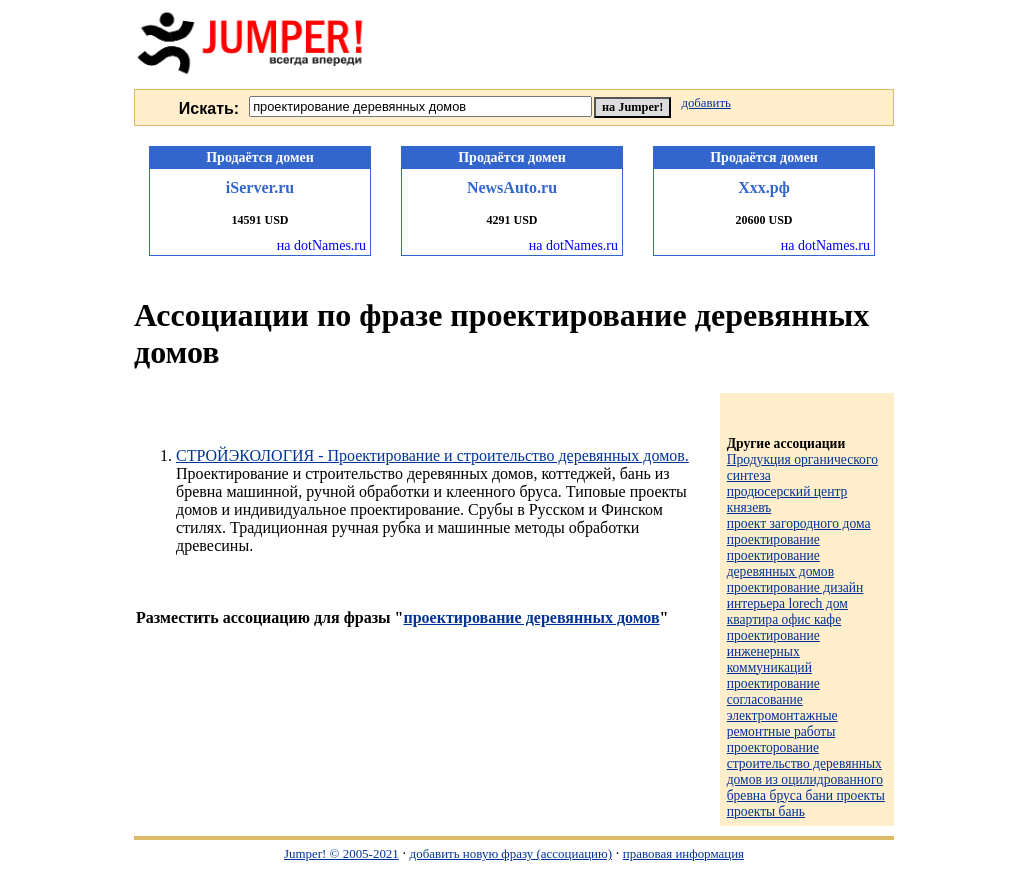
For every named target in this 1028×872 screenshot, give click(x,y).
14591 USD (259, 220)
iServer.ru (260, 187)
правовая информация (683, 853)
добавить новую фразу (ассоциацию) (511, 853)
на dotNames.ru (321, 245)
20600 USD (763, 220)
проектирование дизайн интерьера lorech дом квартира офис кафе (795, 603)
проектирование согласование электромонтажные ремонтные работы (782, 707)
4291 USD (511, 220)
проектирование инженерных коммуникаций (773, 651)
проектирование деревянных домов (531, 617)
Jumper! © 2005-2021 (341, 853)
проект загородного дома (799, 523)
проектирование (773, 539)
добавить (705, 103)
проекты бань (766, 811)
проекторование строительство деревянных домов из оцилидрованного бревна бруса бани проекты (806, 771)
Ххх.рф (764, 187)
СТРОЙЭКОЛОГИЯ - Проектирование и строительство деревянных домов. (432, 455)
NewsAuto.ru (512, 187)
